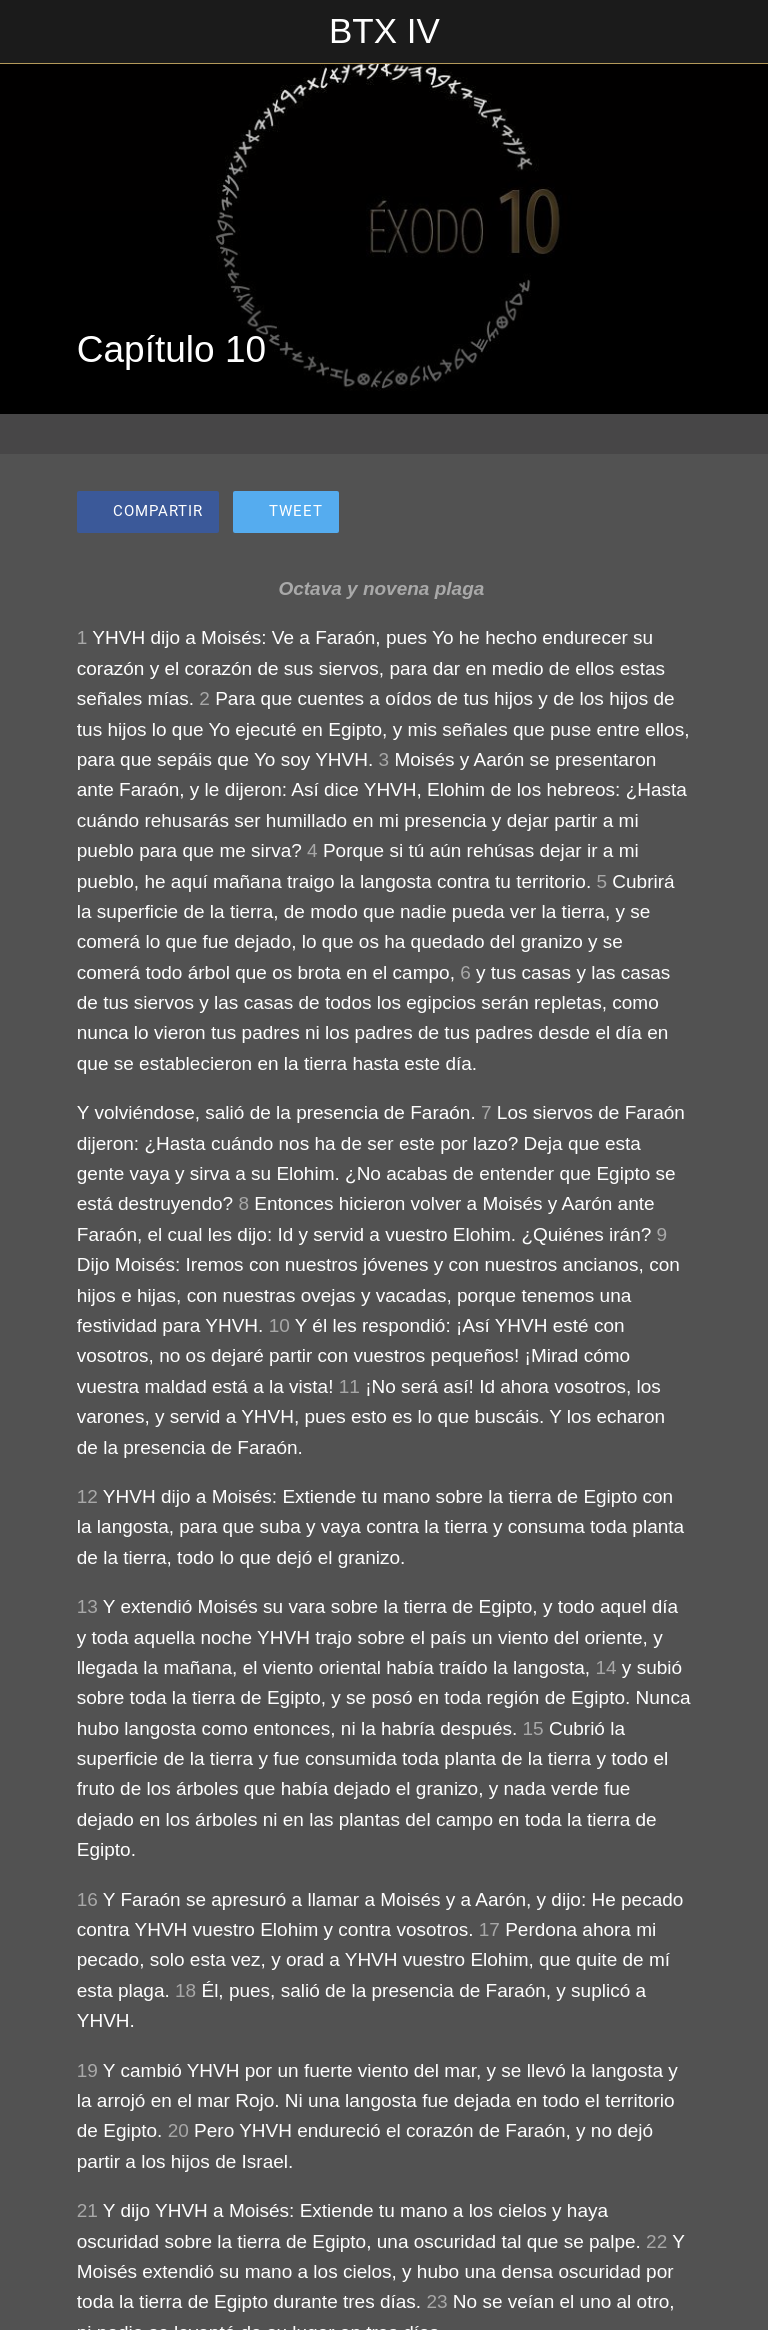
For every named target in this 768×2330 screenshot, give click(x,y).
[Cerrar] (32, 32)
